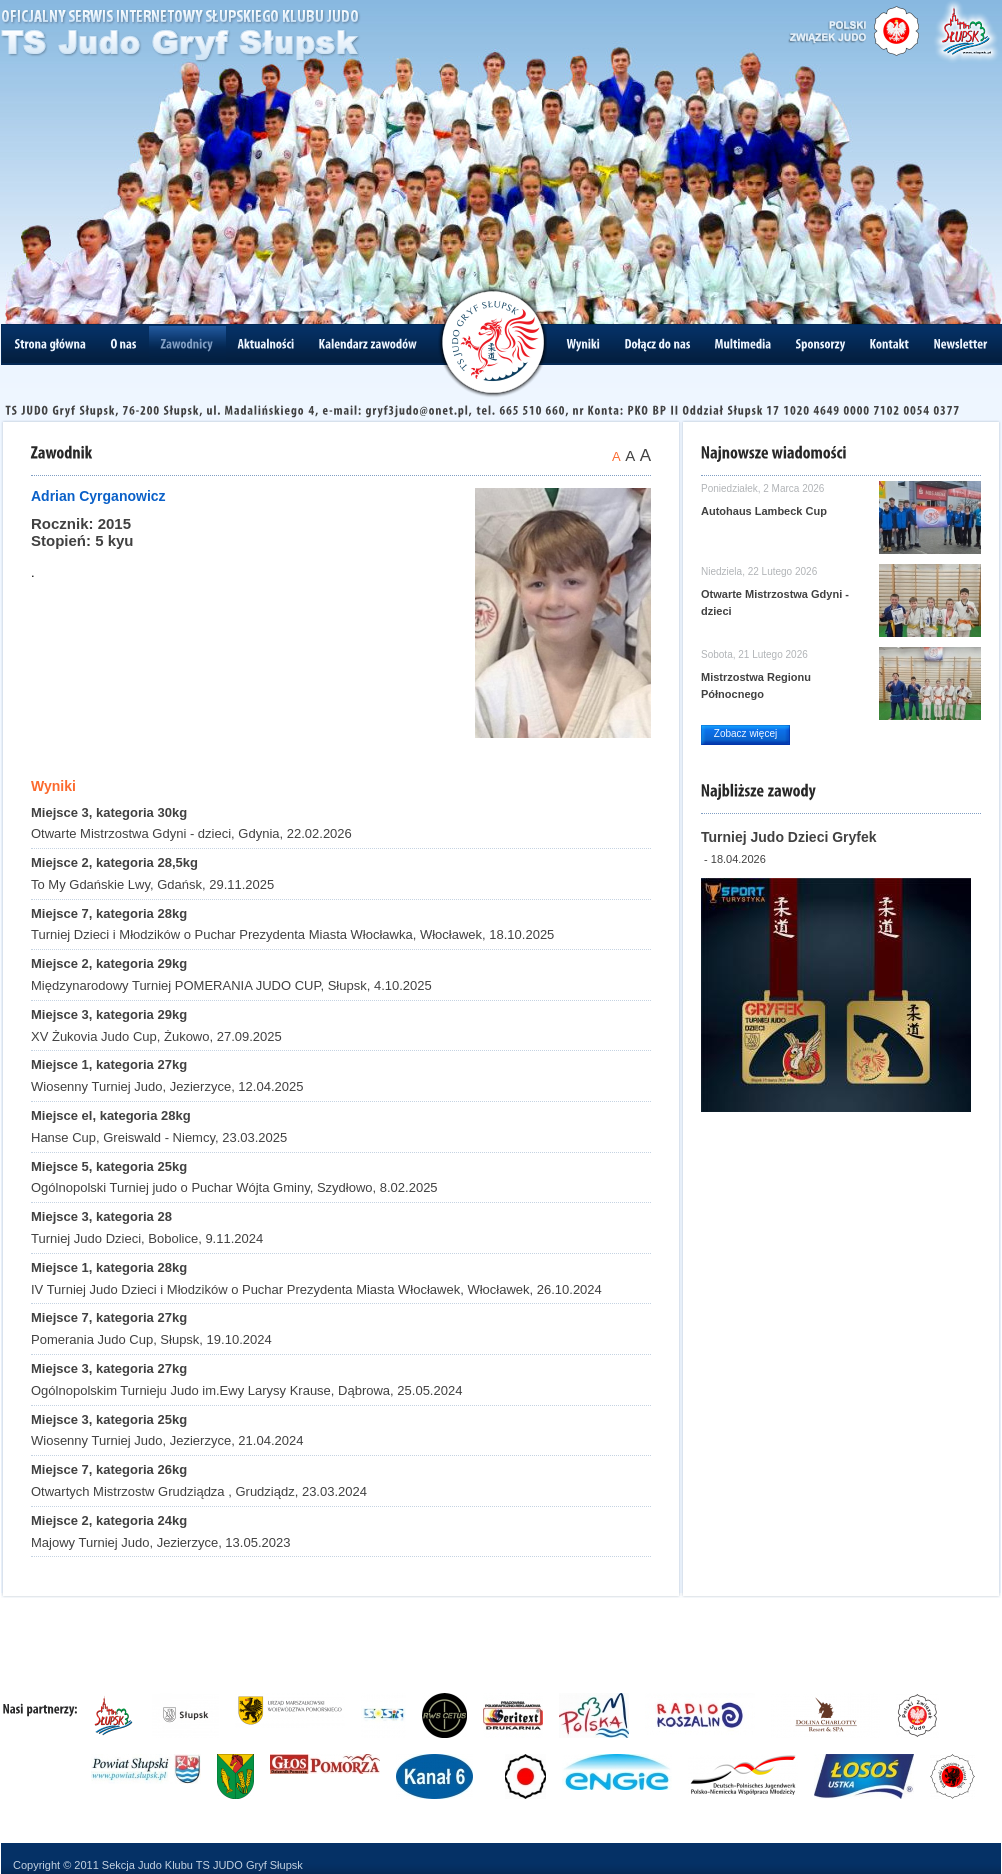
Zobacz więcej (745, 733)
